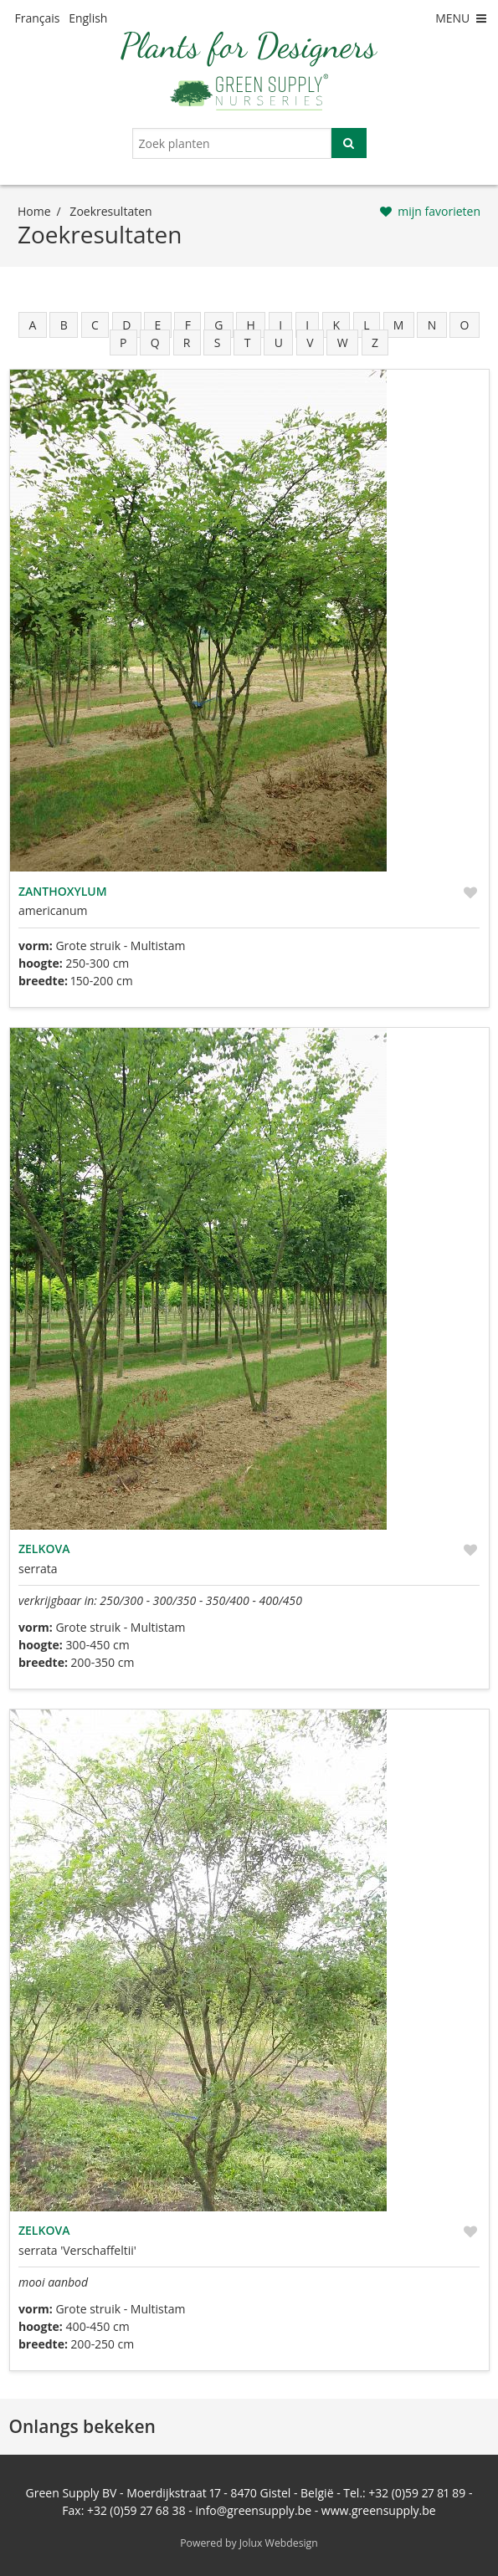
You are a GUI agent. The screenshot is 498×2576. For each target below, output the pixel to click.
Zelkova (43, 1548)
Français (37, 18)
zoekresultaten (110, 211)
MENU (462, 18)
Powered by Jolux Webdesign (249, 2543)
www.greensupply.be (378, 2510)
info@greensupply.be (253, 2510)
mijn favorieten (439, 211)
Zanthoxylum (62, 891)
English (88, 18)
